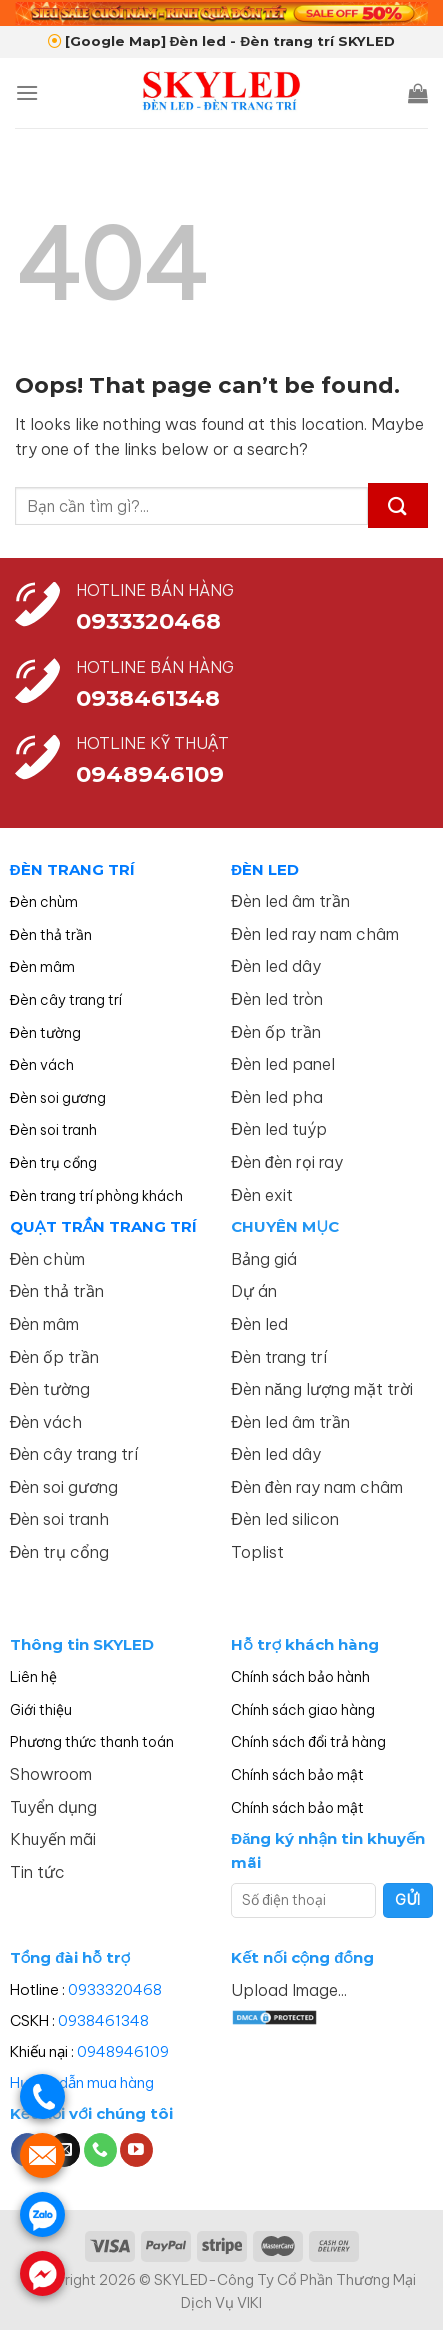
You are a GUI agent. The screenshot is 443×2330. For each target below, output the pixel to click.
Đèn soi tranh (53, 1130)
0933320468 (148, 621)
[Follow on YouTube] (136, 2150)
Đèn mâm (42, 967)
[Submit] (398, 505)
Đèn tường (45, 1033)
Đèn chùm (44, 902)
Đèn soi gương (58, 1098)
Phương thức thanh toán (92, 1742)
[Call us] (100, 2150)
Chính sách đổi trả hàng (308, 1742)
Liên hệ (33, 1677)
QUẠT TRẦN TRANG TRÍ (104, 1226)
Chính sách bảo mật (297, 1775)
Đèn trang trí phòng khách (96, 1196)
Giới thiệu (41, 1710)
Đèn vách (42, 1065)
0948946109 (123, 2051)
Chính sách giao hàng (303, 1710)
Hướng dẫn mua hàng (82, 2082)
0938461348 (103, 2020)
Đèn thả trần (51, 935)
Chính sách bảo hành (300, 1677)
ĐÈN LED (265, 869)
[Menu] (27, 92)
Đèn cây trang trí (66, 1000)
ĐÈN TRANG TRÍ (72, 869)
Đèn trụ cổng (53, 1163)
